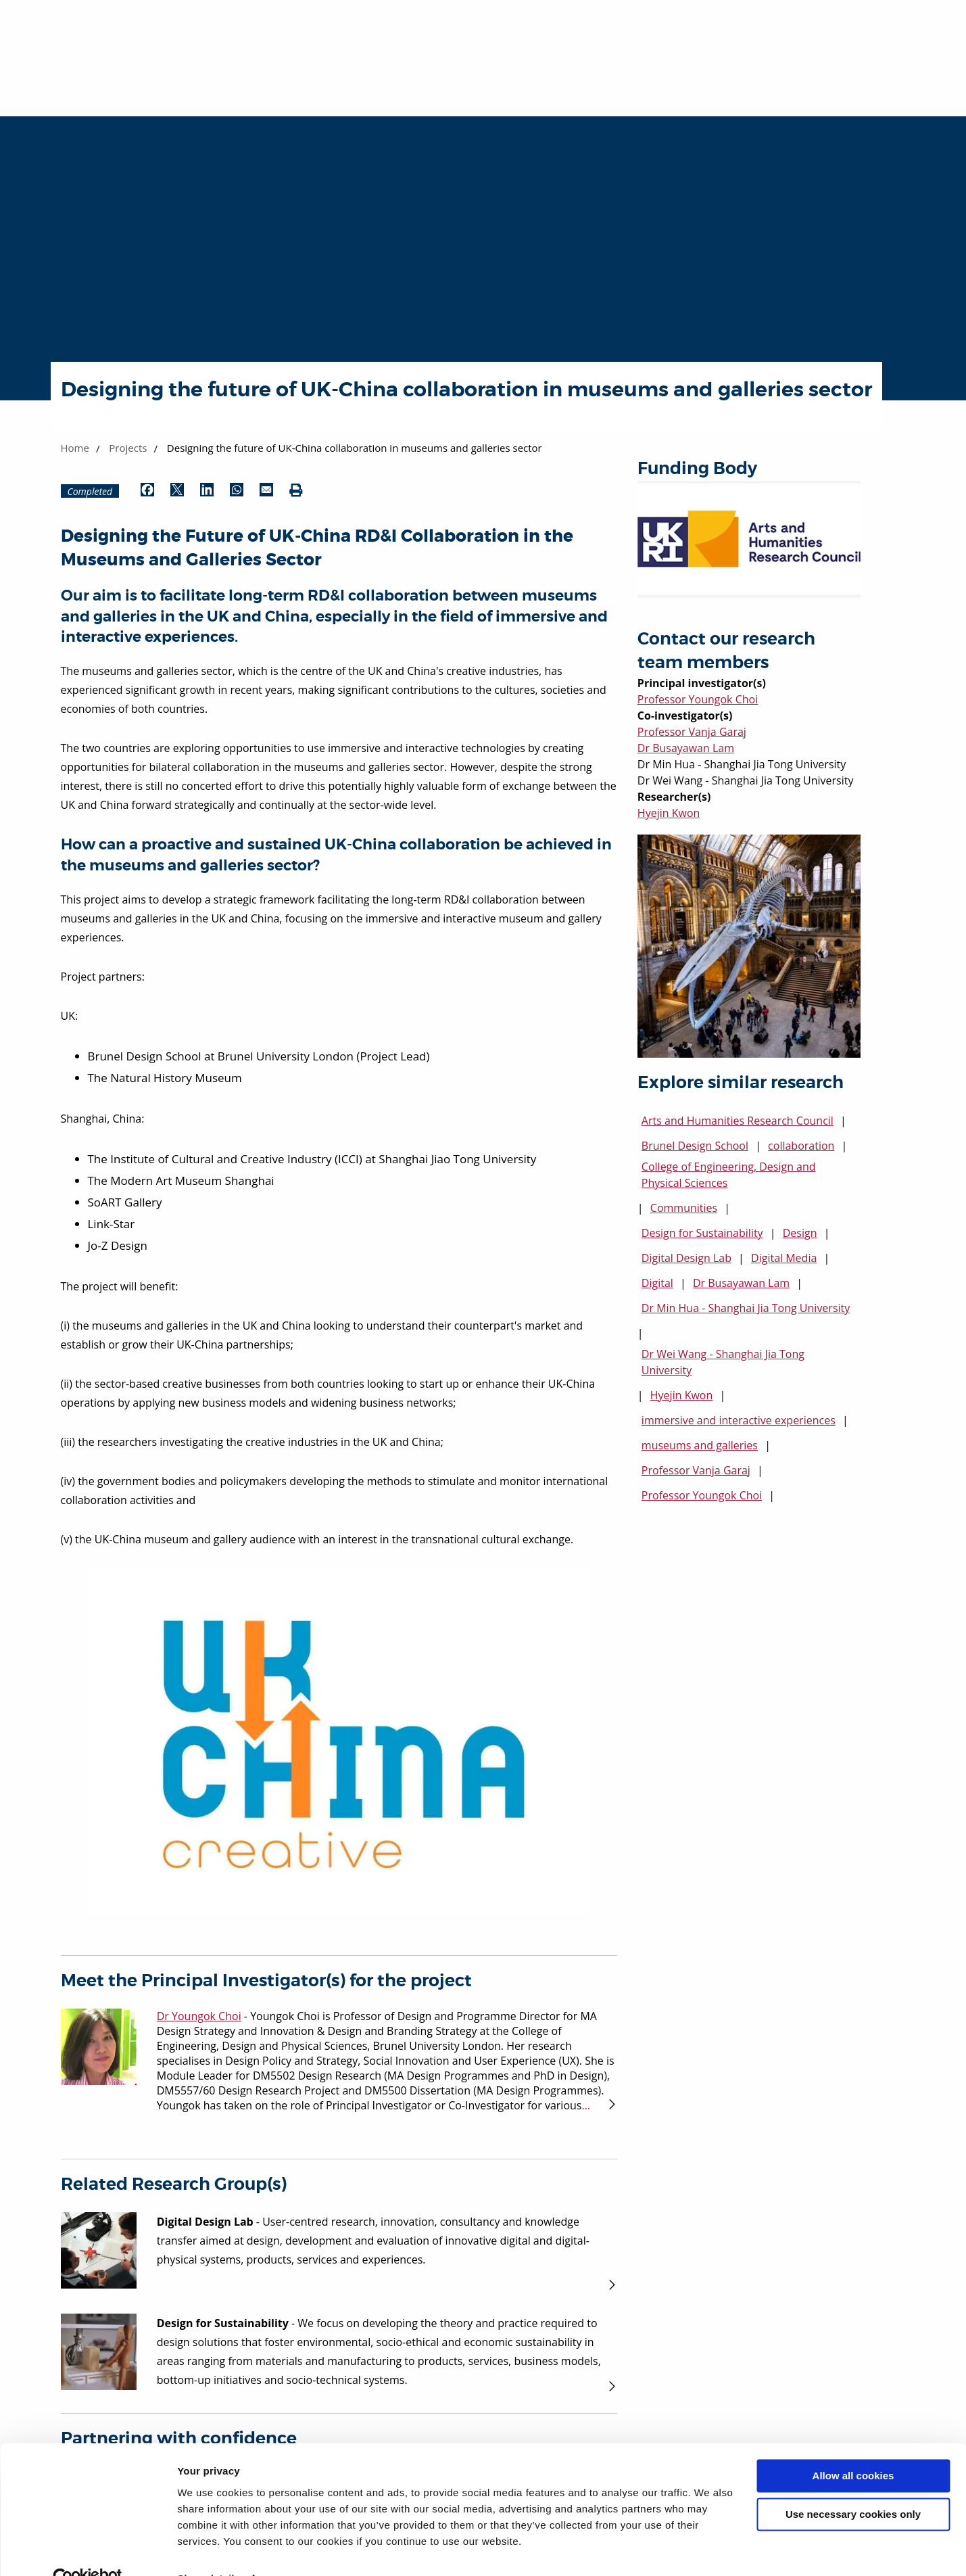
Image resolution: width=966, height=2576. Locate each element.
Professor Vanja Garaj (691, 731)
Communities (683, 1207)
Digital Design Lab (686, 1257)
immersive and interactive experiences (739, 1420)
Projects (128, 447)
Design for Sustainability (702, 1232)
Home (75, 447)
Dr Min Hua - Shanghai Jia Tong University (746, 1308)
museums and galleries (700, 1445)
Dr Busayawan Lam (685, 748)
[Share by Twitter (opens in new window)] (177, 491)
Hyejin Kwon (668, 812)
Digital (657, 1282)
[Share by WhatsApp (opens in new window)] (236, 491)
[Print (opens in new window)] (296, 491)
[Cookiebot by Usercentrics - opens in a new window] (87, 2549)
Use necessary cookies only (853, 2485)
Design (800, 1232)
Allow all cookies (853, 2447)
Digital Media (784, 1257)
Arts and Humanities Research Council (738, 1120)
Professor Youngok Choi (697, 699)
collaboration (801, 1145)
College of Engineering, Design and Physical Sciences (729, 1174)
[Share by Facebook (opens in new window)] (147, 491)
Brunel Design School (695, 1145)
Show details (208, 2549)
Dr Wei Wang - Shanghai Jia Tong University (723, 1362)
